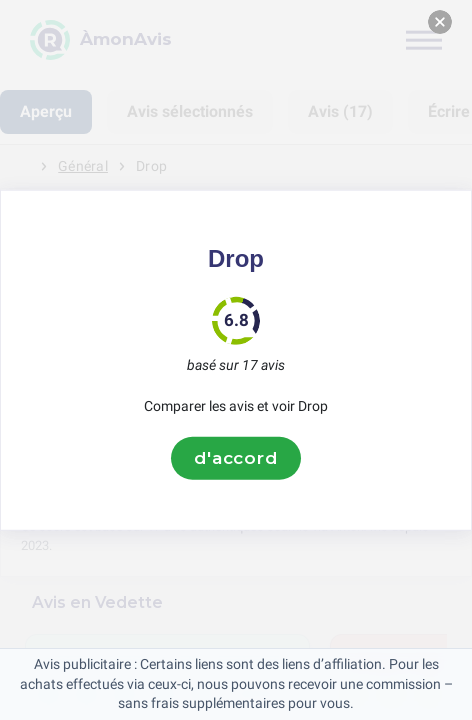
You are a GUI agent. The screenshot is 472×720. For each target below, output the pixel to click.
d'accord (236, 458)
